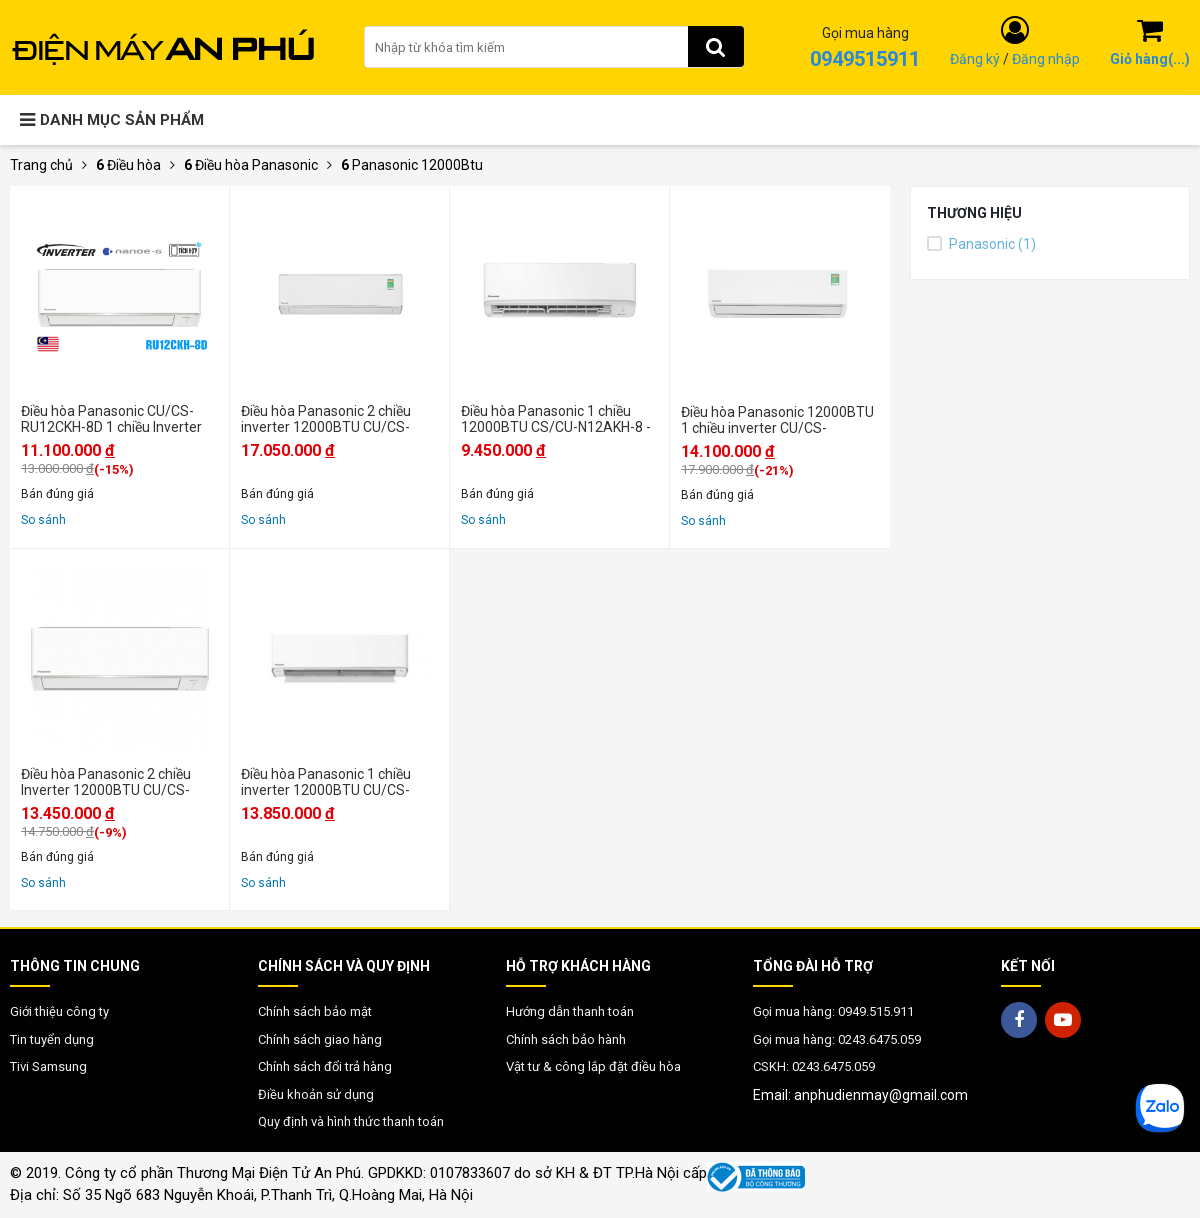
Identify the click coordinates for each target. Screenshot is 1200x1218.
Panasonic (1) (981, 244)
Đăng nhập (1046, 59)
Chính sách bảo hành (566, 1039)
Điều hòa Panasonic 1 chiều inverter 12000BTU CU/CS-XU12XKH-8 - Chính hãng (326, 782)
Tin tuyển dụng (52, 1039)
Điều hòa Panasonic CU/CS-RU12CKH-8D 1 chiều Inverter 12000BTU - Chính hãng (111, 419)
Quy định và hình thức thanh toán (351, 1121)
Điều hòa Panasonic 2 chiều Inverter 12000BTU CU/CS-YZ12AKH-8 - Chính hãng (106, 782)
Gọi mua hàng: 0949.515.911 (833, 1011)
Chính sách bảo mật (315, 1011)
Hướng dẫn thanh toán (570, 1011)
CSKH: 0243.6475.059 (814, 1066)
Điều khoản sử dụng (316, 1094)
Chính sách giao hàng (320, 1039)
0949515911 (865, 59)
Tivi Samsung (48, 1066)
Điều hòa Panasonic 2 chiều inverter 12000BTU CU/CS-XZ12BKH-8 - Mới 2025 (326, 419)
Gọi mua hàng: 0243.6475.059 (837, 1039)
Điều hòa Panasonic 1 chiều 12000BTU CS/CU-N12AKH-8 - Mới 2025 (556, 419)
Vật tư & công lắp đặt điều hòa (593, 1066)
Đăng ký (975, 59)
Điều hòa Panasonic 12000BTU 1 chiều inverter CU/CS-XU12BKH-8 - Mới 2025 (777, 420)
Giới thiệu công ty (59, 1011)
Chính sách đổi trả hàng (325, 1066)
